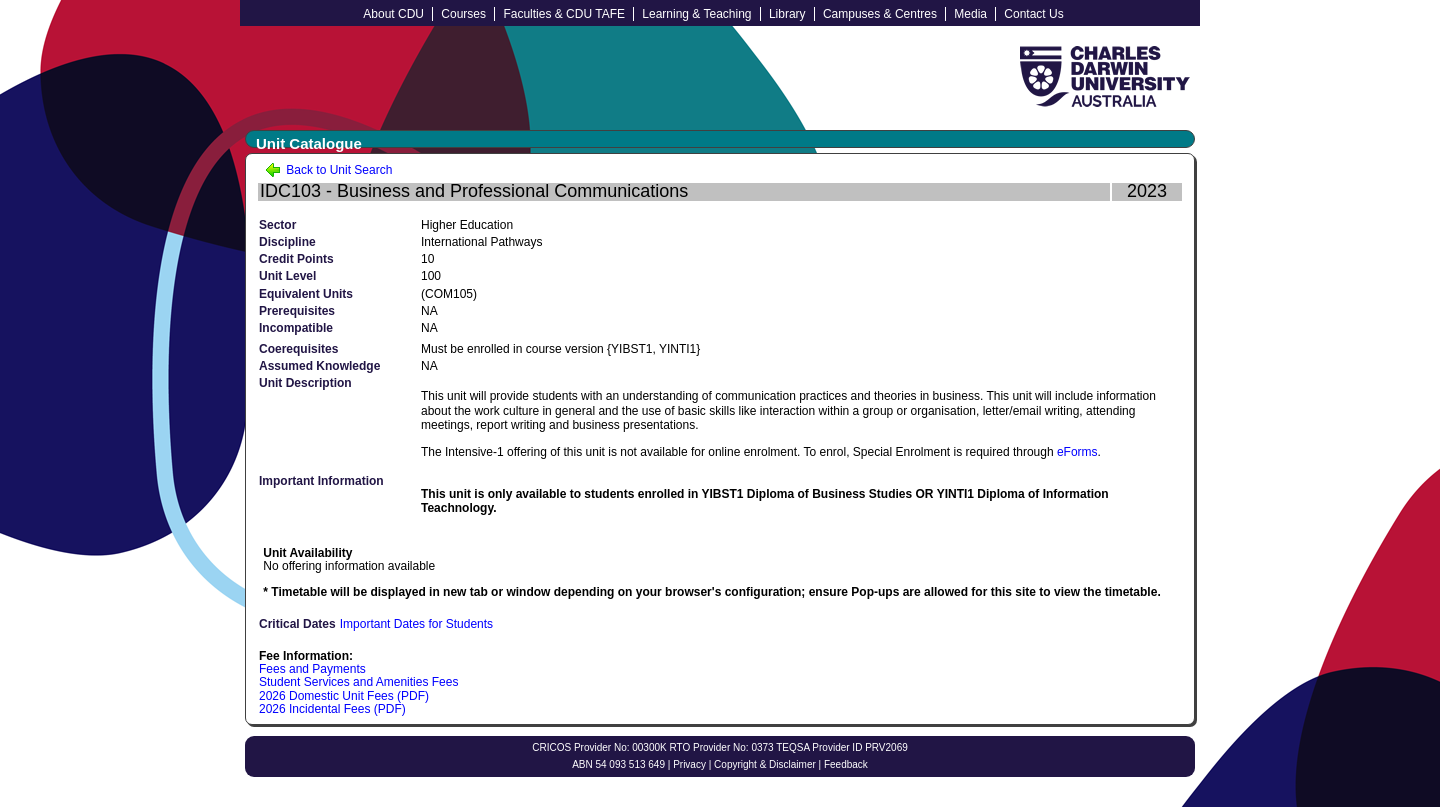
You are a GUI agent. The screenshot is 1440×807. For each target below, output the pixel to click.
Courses (463, 14)
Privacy (689, 764)
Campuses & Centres (880, 14)
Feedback (846, 764)
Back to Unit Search (328, 170)
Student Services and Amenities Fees (358, 682)
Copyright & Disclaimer (765, 764)
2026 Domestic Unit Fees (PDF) (344, 696)
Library (787, 14)
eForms (1077, 452)
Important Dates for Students (416, 624)
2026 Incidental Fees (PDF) (332, 709)
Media (970, 14)
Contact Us (1033, 14)
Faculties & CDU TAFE (564, 14)
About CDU (393, 14)
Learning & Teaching (696, 14)
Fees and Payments (312, 669)
